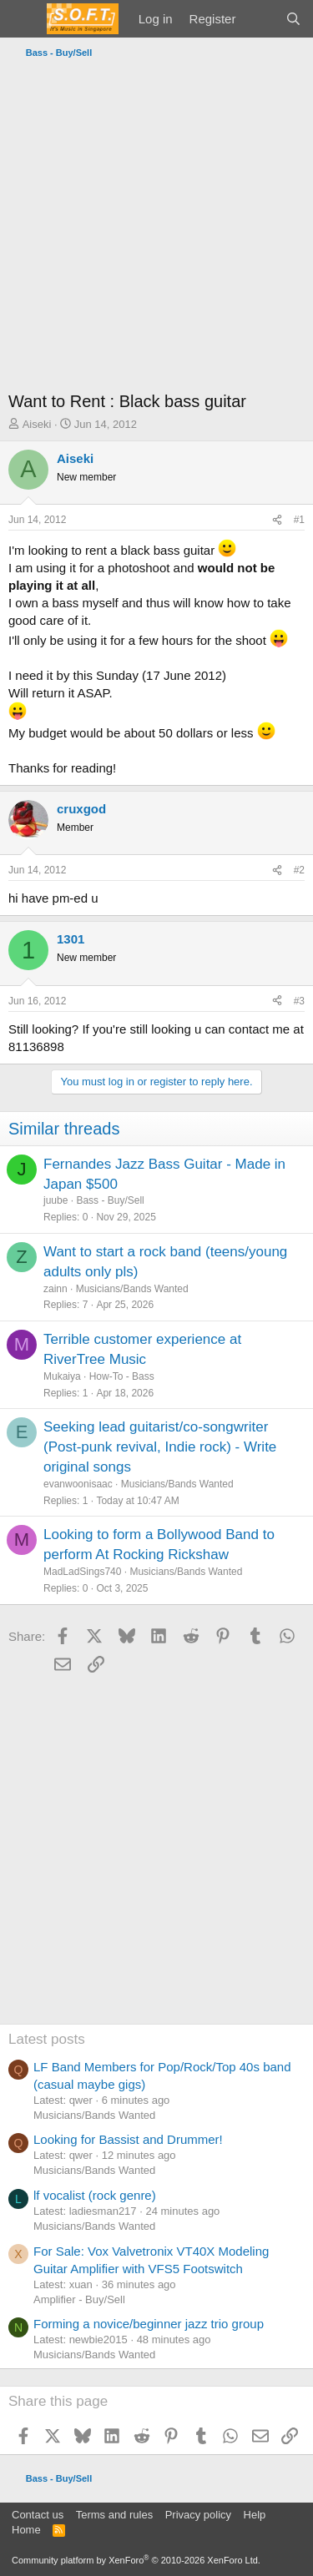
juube (55, 1200)
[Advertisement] (156, 229)
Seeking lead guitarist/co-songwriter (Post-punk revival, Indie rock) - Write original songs (159, 1447)
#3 (299, 1001)
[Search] (293, 18)
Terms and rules (114, 2514)
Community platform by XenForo (136, 2560)
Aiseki (37, 424)
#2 (299, 870)
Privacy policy (198, 2514)
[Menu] (23, 19)
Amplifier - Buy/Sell (79, 2299)
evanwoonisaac (78, 1484)
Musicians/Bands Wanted (132, 1289)
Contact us (37, 2514)
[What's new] (260, 18)
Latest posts (46, 2039)
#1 (299, 520)
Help (255, 2514)
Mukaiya (62, 1376)
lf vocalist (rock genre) (94, 2195)
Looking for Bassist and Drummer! (128, 2139)
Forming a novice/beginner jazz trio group (148, 2324)
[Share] (277, 520)
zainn (55, 1289)
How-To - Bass (121, 1376)
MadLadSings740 (82, 1571)
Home (26, 2529)
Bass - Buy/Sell (110, 1200)
